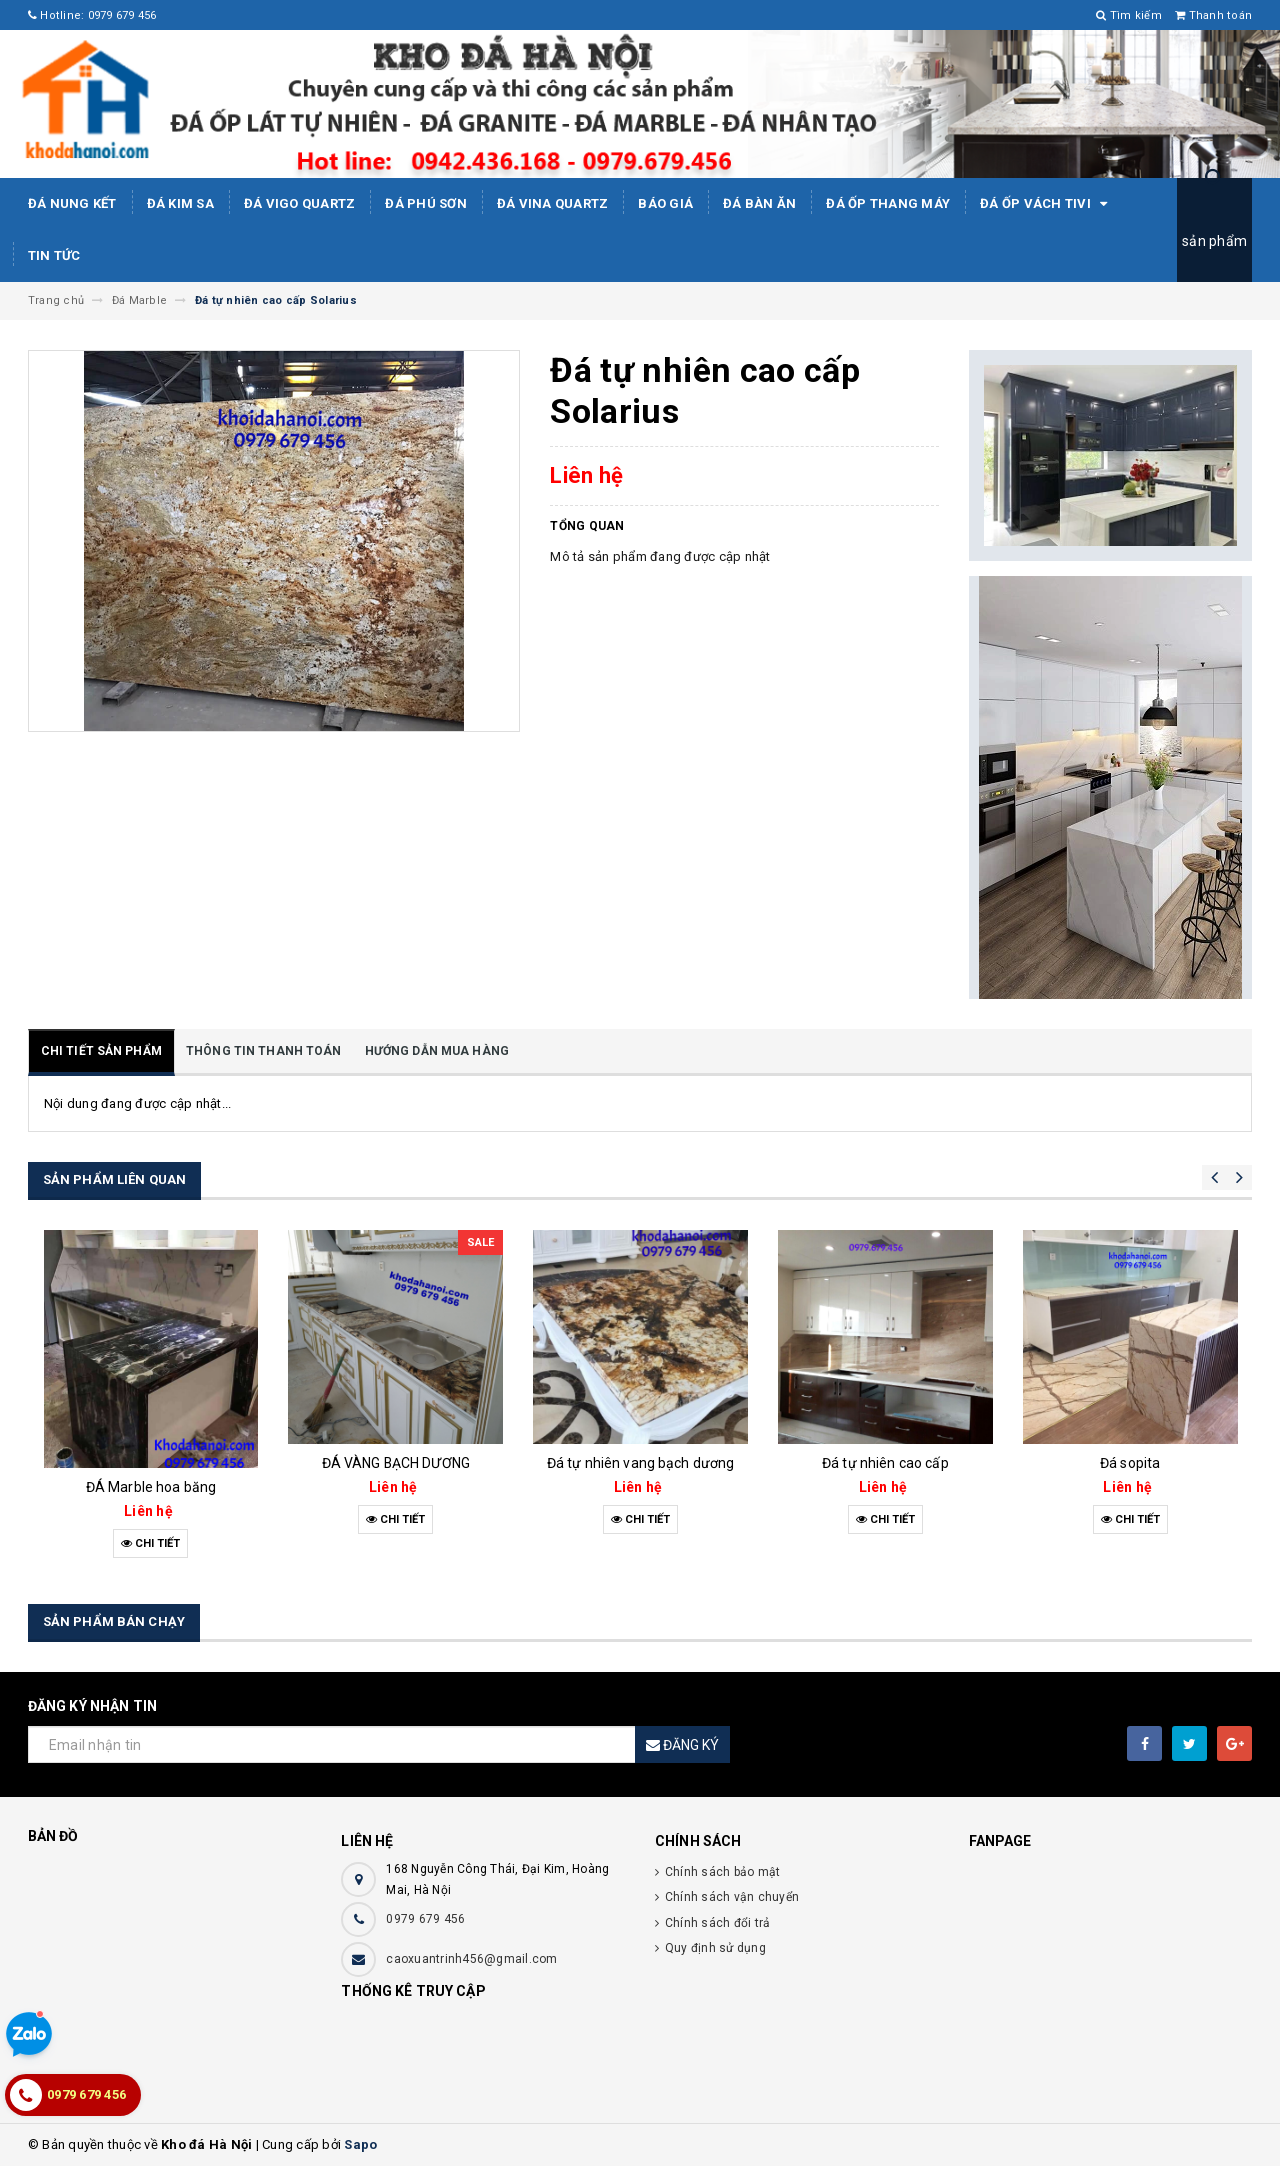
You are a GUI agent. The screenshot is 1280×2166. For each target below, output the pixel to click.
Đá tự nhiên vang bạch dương (641, 1463)
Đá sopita (1130, 1463)
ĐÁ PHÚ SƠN (426, 203)
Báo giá (665, 203)
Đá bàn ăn (759, 203)
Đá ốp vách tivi (1047, 204)
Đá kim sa (180, 203)
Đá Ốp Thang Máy (888, 203)
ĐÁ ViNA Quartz (553, 203)
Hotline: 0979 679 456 (92, 15)
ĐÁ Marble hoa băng (151, 1487)
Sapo (360, 2144)
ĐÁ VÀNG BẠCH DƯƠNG (396, 1463)
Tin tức (54, 255)
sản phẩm (1214, 241)
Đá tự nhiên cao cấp (885, 1463)
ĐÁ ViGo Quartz (300, 203)
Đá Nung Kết (72, 203)
